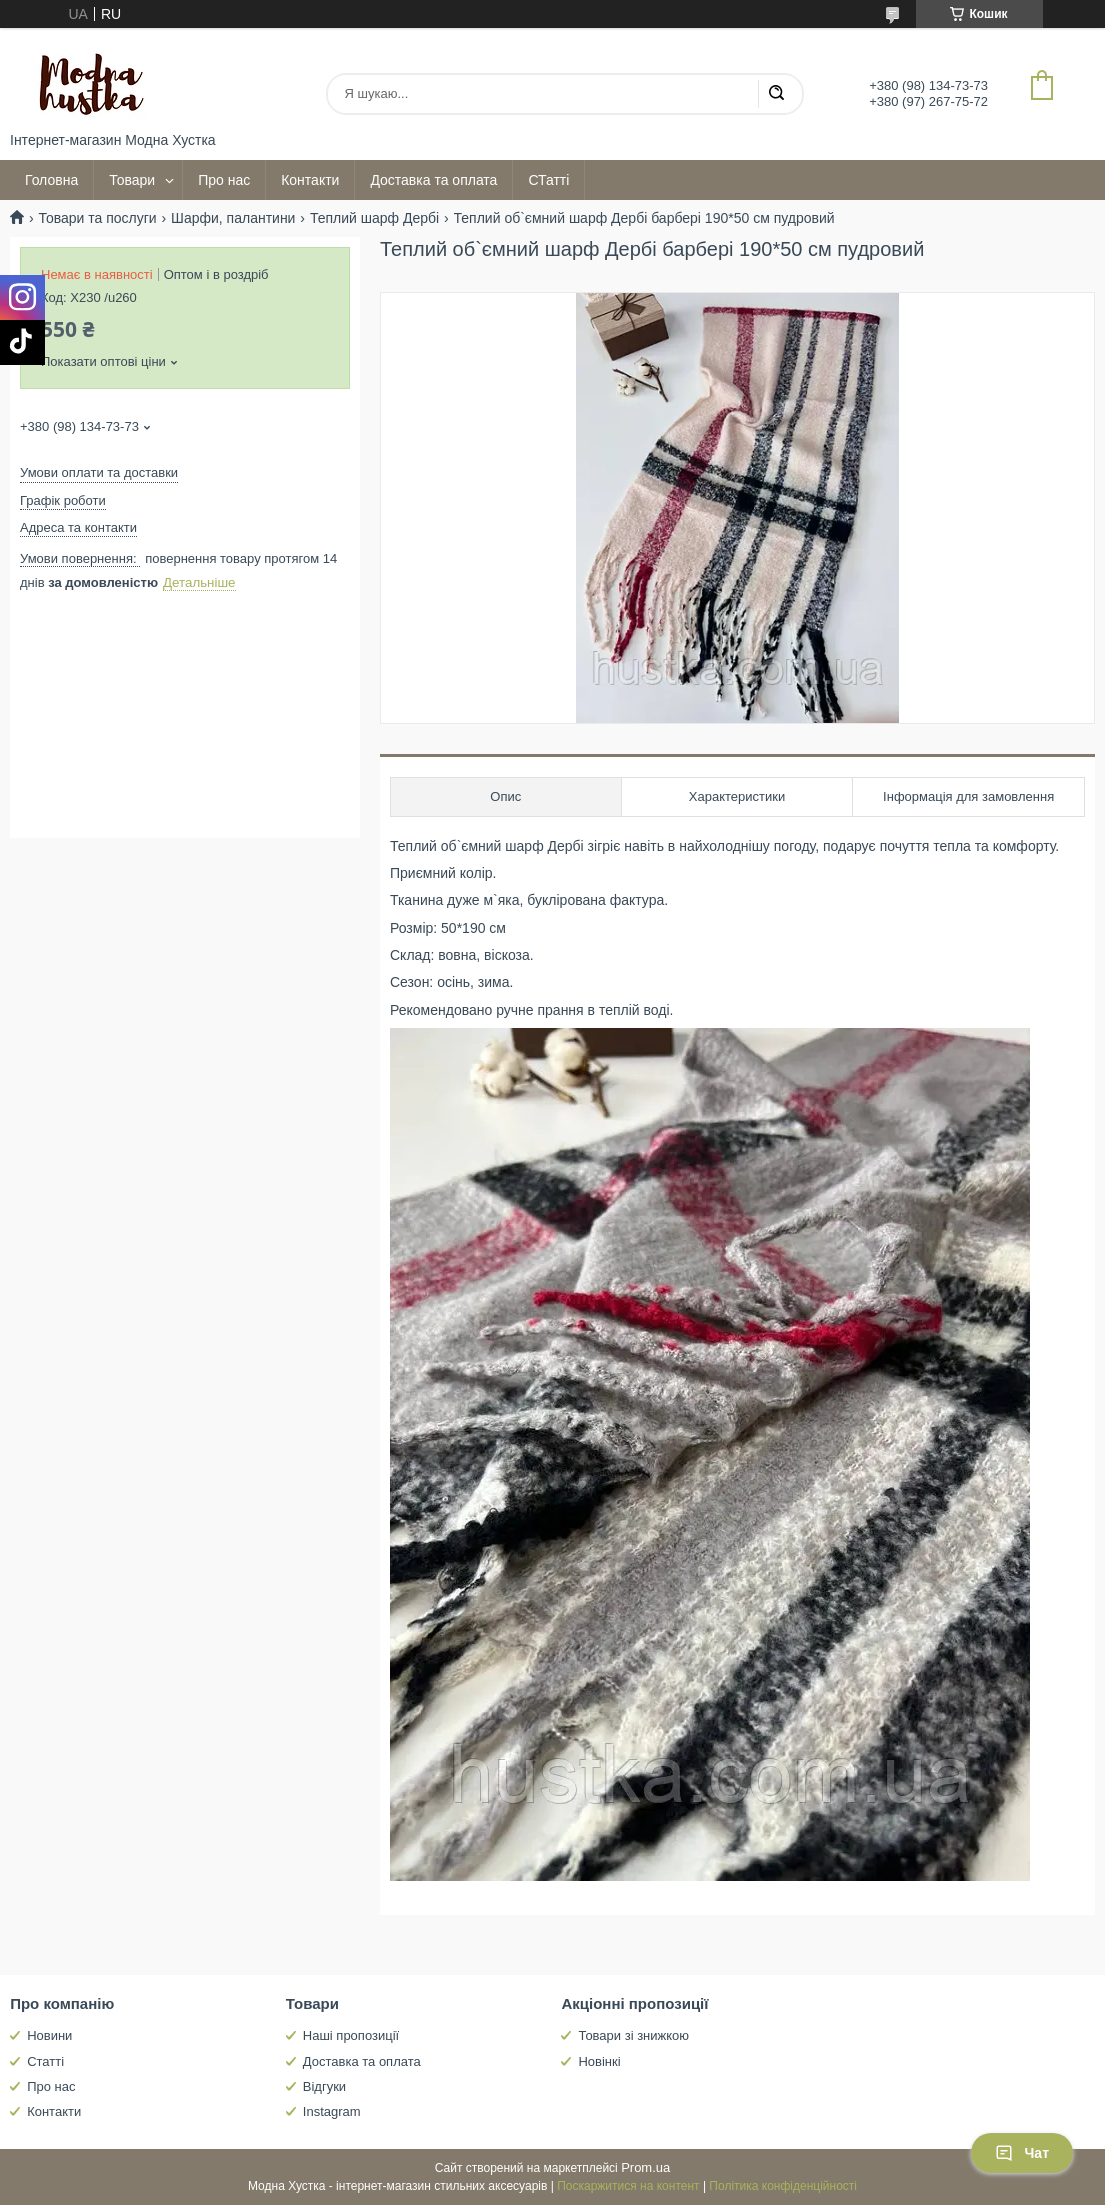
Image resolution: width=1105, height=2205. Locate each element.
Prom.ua (645, 2167)
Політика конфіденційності (783, 2186)
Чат (1022, 2153)
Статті (45, 2061)
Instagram (332, 2111)
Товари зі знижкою (633, 2035)
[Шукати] (776, 94)
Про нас (224, 180)
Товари (132, 180)
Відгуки (324, 2086)
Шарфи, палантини (233, 218)
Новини (49, 2035)
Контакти (310, 180)
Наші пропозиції (351, 2035)
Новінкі (599, 2061)
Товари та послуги (97, 218)
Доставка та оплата (433, 180)
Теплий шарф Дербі (374, 218)
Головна (51, 180)
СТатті (548, 180)
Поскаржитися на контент (628, 2186)
